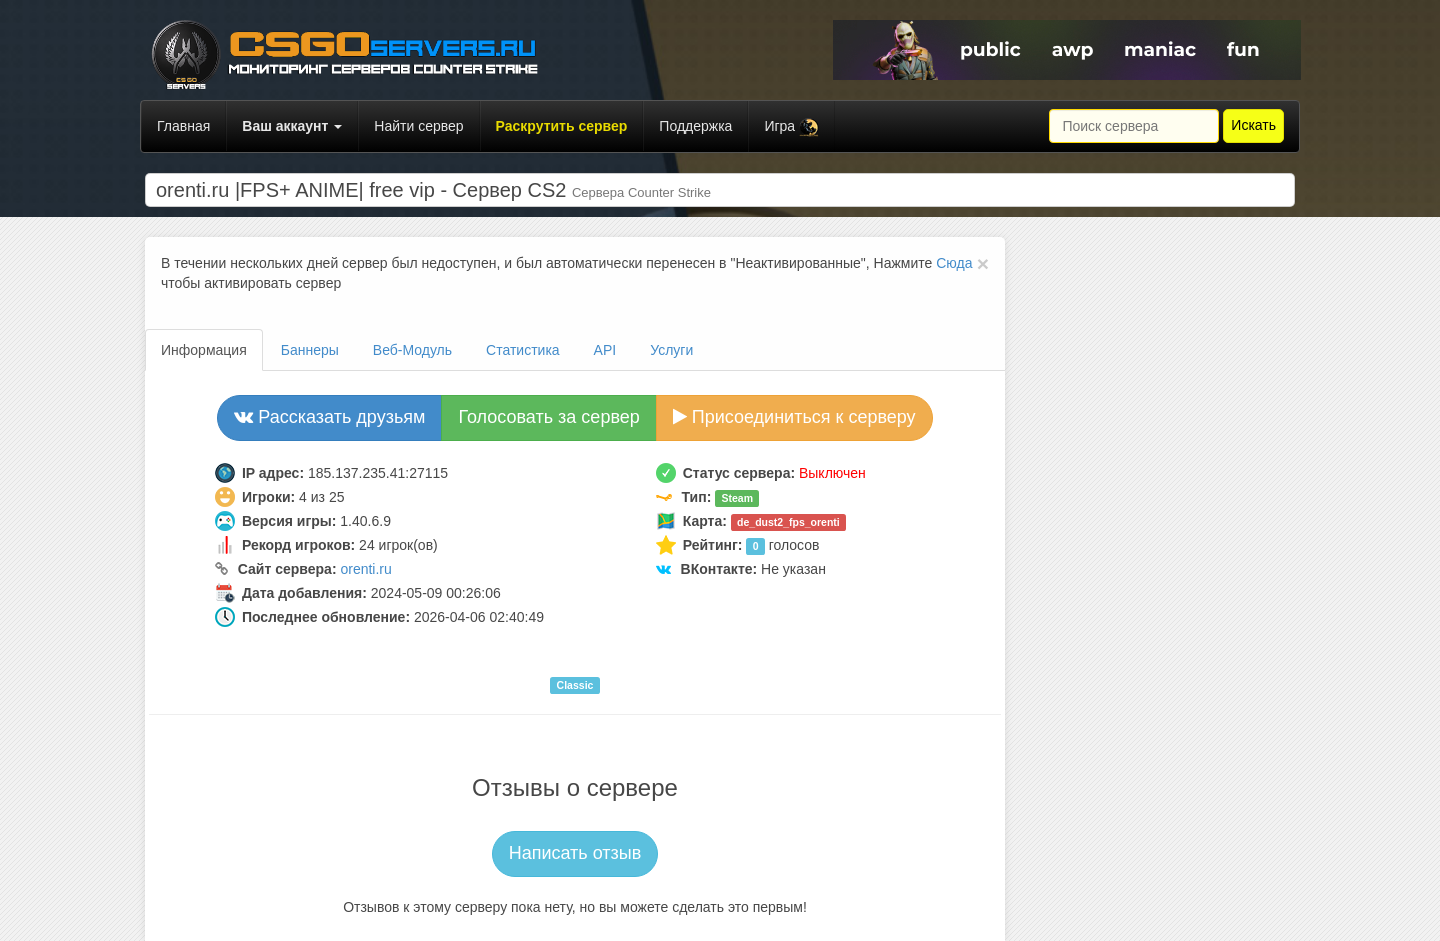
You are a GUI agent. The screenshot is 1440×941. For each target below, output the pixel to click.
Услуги (671, 350)
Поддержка (695, 126)
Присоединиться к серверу (794, 417)
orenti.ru (365, 569)
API (605, 350)
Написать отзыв (575, 853)
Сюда (954, 263)
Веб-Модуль (412, 350)
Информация (204, 350)
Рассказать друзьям (329, 417)
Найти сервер (418, 126)
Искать (1253, 125)
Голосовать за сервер (548, 417)
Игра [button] (791, 127)
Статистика (523, 350)
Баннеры (310, 350)
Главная (183, 126)
